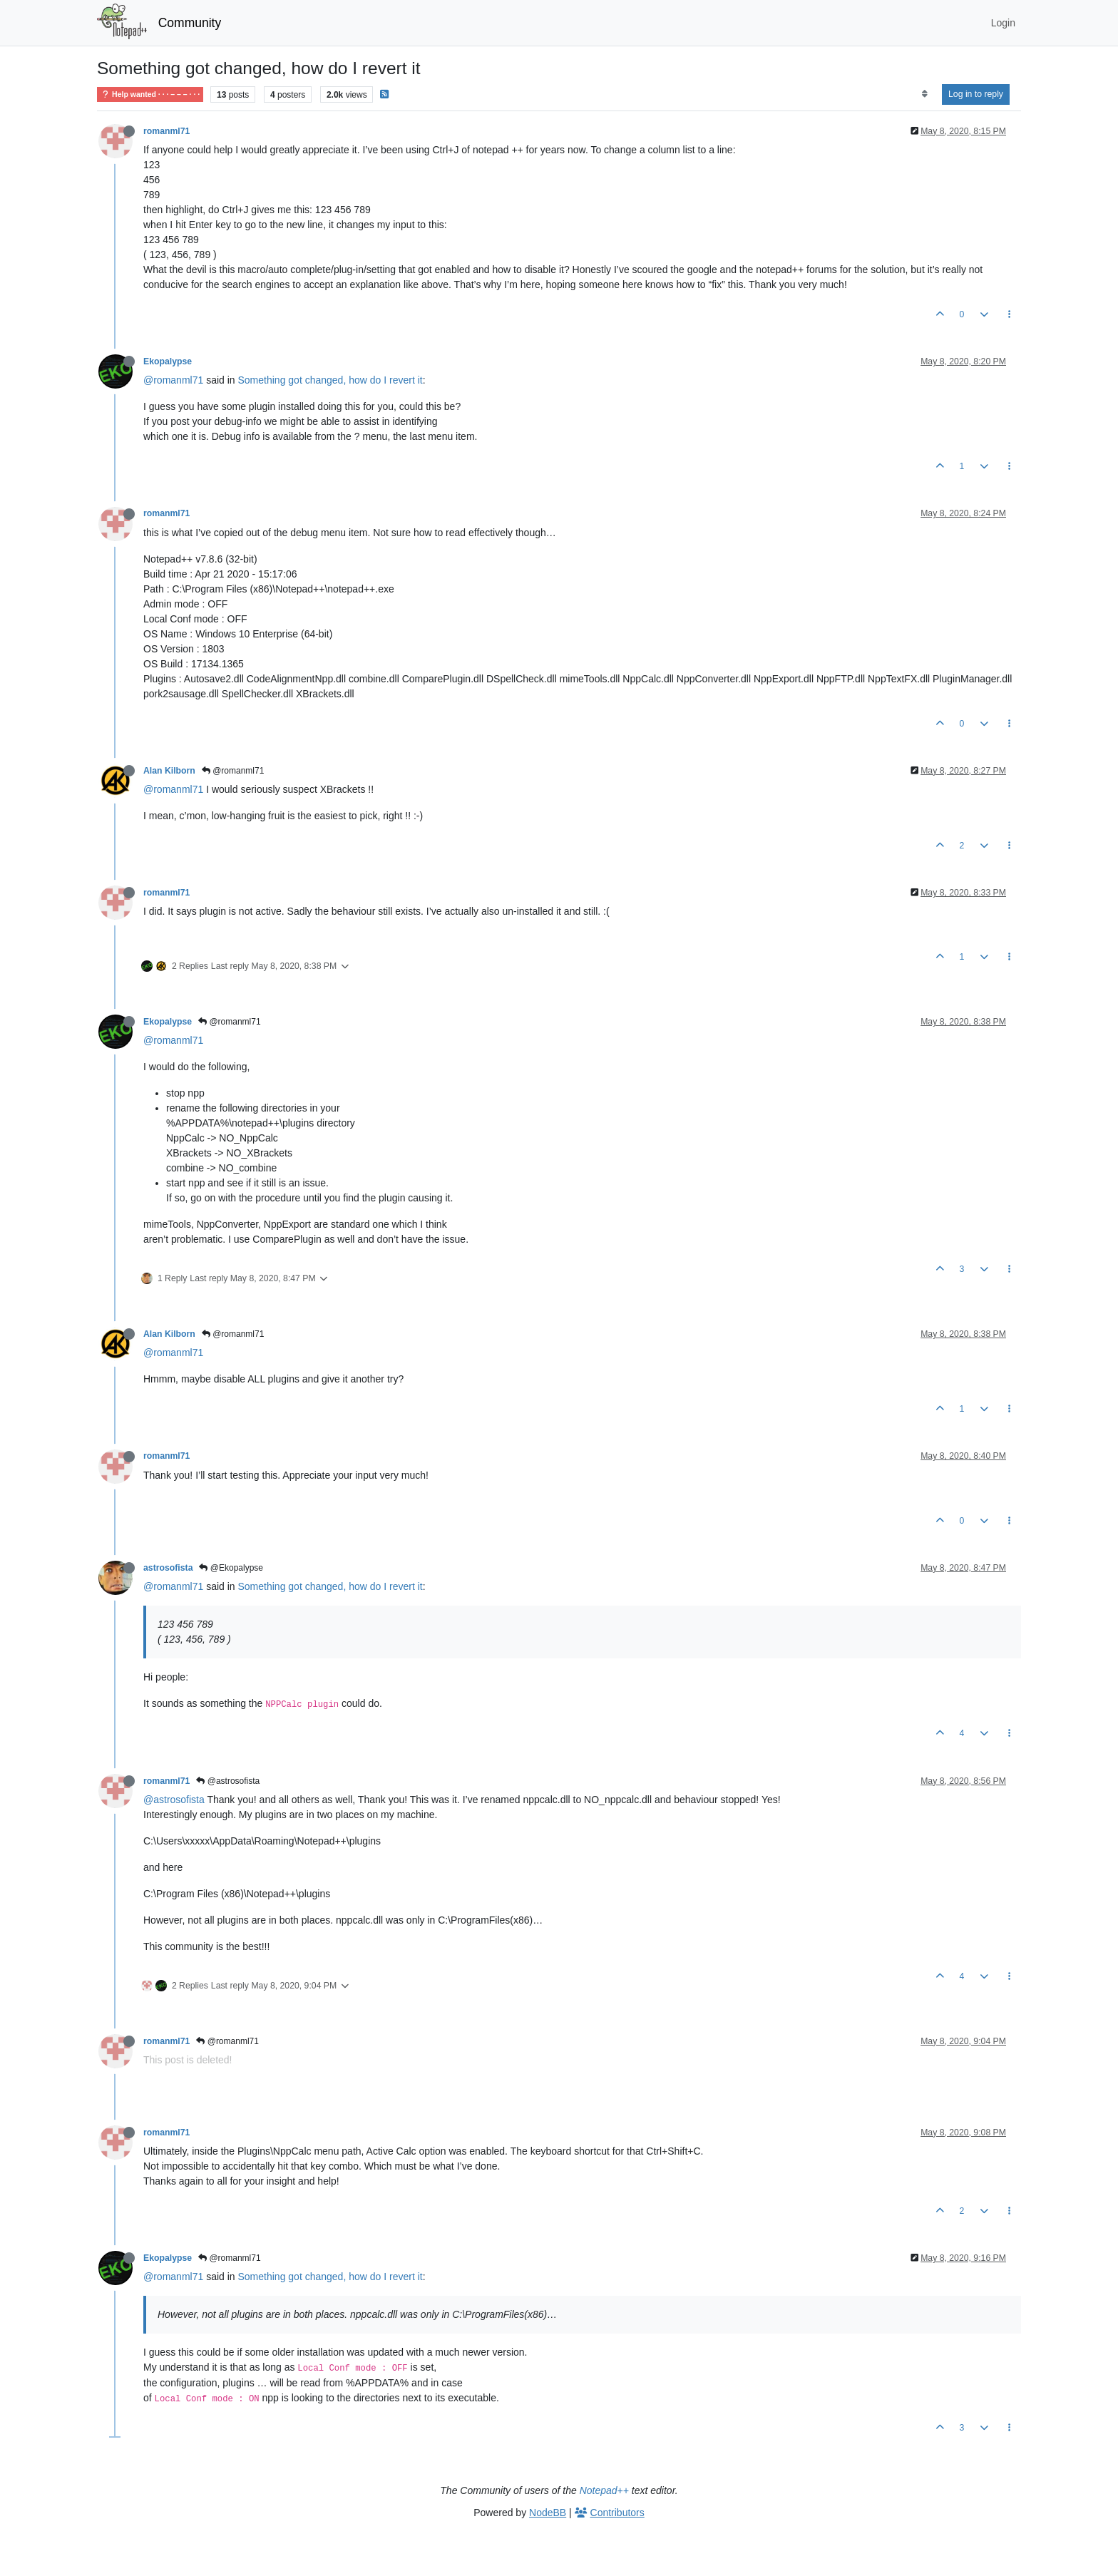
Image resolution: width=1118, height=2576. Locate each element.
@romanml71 (173, 380)
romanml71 (166, 131)
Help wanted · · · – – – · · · (150, 94)
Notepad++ (604, 2490)
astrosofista (168, 1568)
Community (190, 23)
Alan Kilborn (169, 771)
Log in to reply (975, 94)
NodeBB (547, 2512)
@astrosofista (228, 1781)
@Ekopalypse (231, 1568)
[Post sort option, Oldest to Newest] (924, 94)
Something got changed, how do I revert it (330, 380)
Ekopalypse (167, 361)
